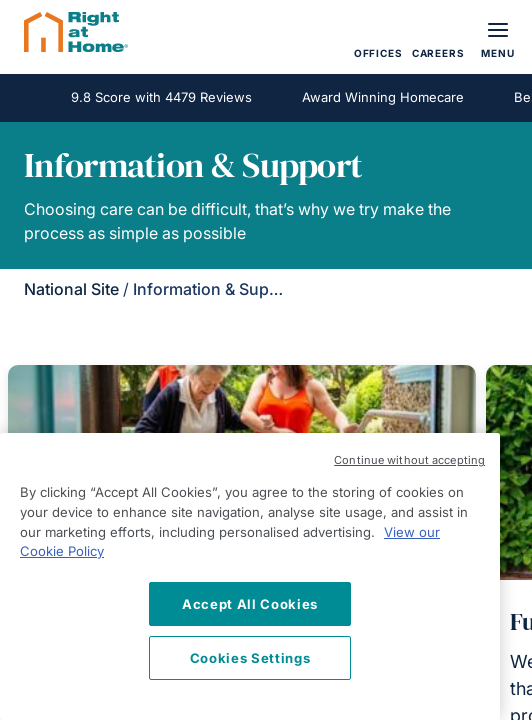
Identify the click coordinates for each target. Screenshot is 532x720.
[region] (250, 576)
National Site (71, 289)
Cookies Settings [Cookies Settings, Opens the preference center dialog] (250, 658)
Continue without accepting (409, 460)
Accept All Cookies (250, 604)
